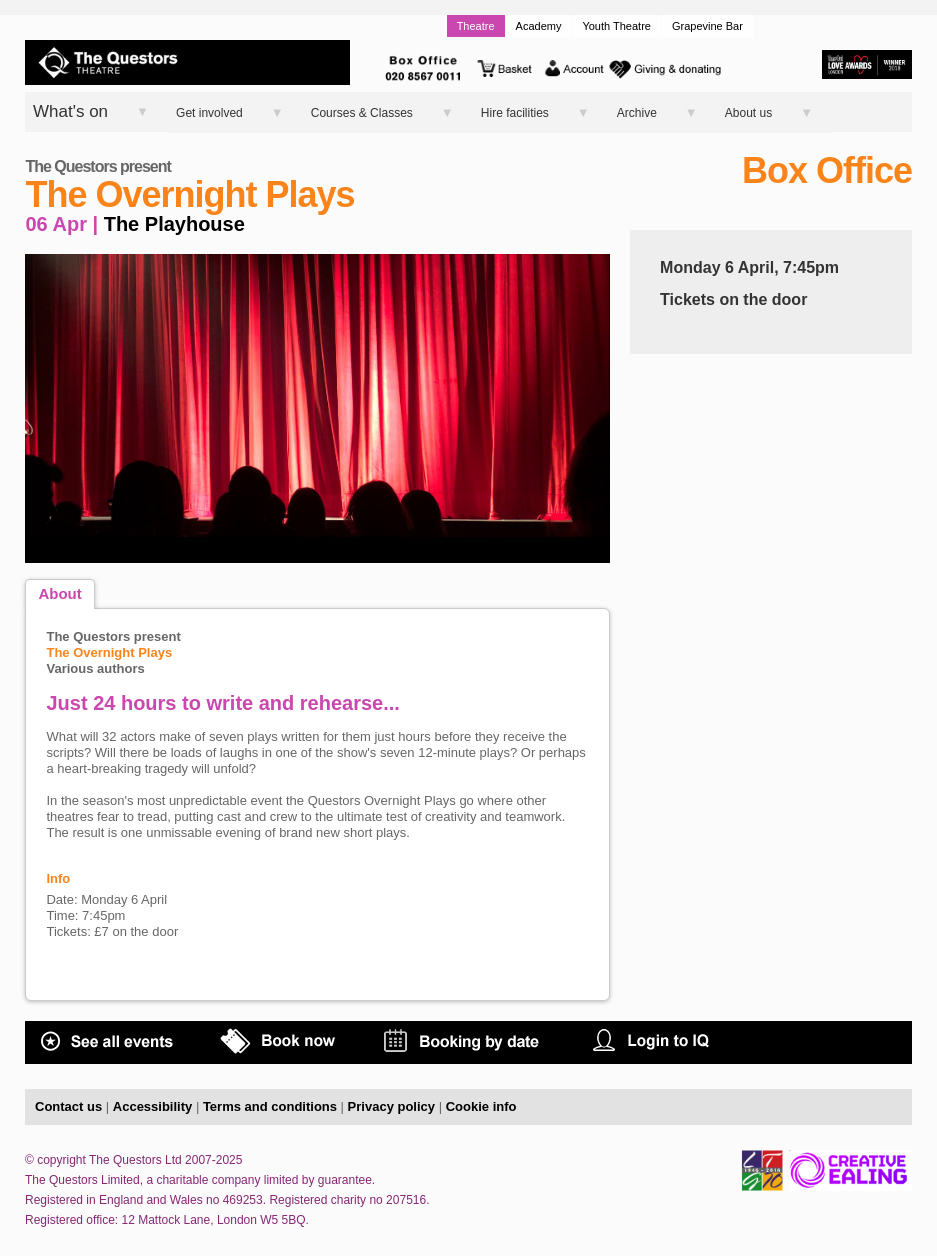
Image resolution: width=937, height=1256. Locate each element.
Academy (539, 26)
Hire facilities (515, 113)
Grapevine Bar (707, 26)
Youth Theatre (616, 26)
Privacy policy (391, 1106)
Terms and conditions (270, 1106)
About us (748, 113)
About (59, 593)
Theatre (476, 26)
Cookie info (481, 1106)
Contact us (68, 1106)
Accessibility (153, 1106)
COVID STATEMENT (816, 1055)
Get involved (209, 113)
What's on (70, 111)
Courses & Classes (362, 113)
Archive (637, 113)
